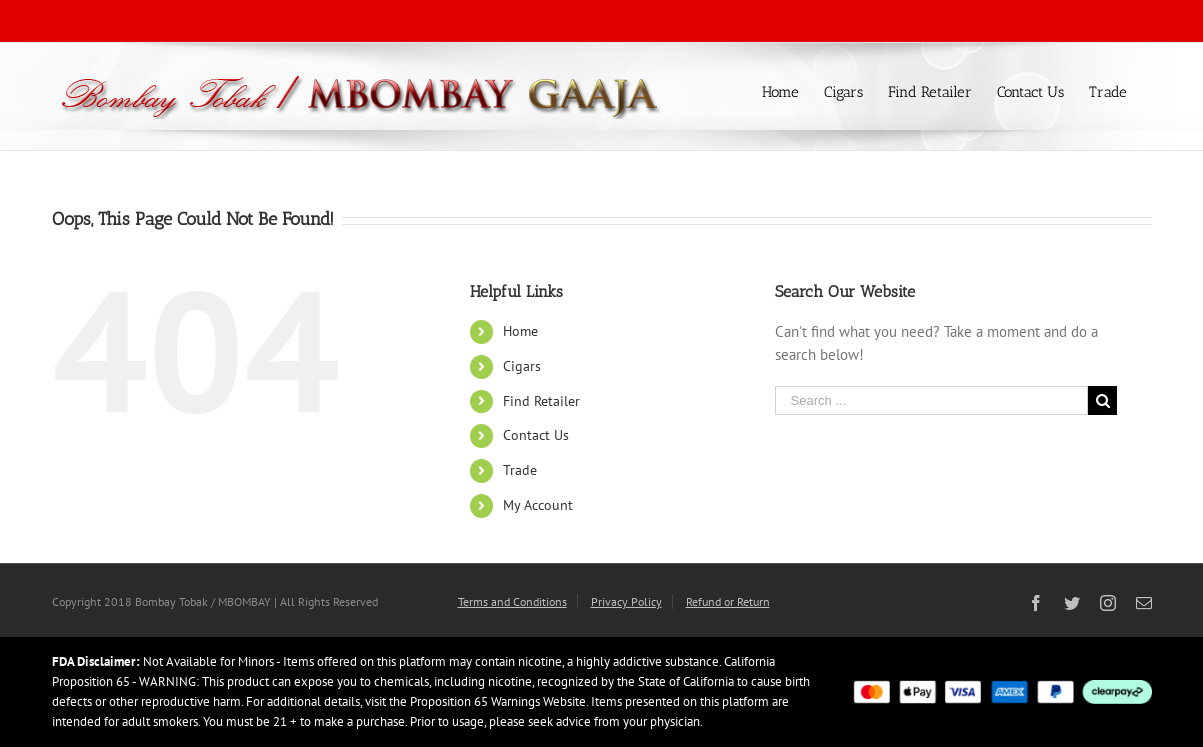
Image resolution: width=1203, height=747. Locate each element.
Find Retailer (541, 401)
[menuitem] (793, 90)
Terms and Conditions (512, 601)
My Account (538, 505)
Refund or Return (728, 601)
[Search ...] (932, 400)
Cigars (522, 366)
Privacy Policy (626, 601)
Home (520, 331)
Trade (520, 470)
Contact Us (536, 435)
